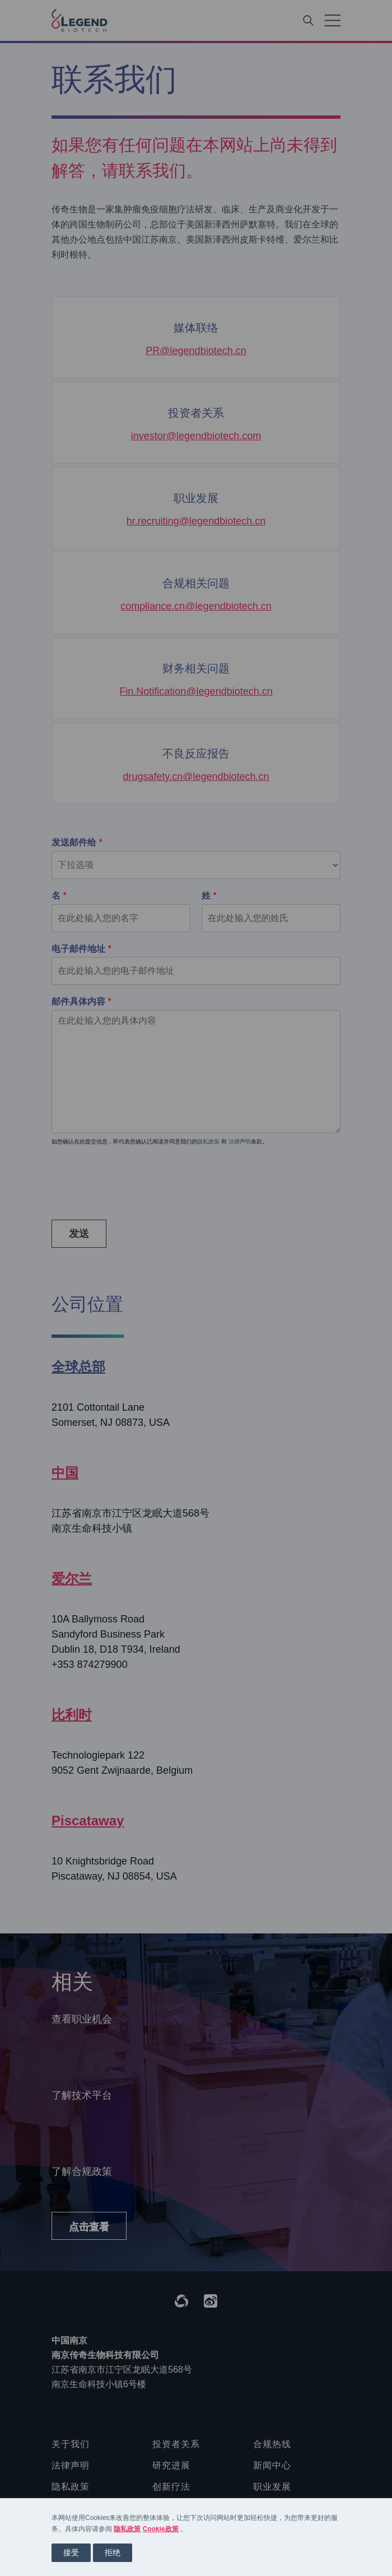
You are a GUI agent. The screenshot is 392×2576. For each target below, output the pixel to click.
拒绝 (112, 2552)
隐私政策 (127, 2529)
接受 (71, 2552)
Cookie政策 (161, 2529)
